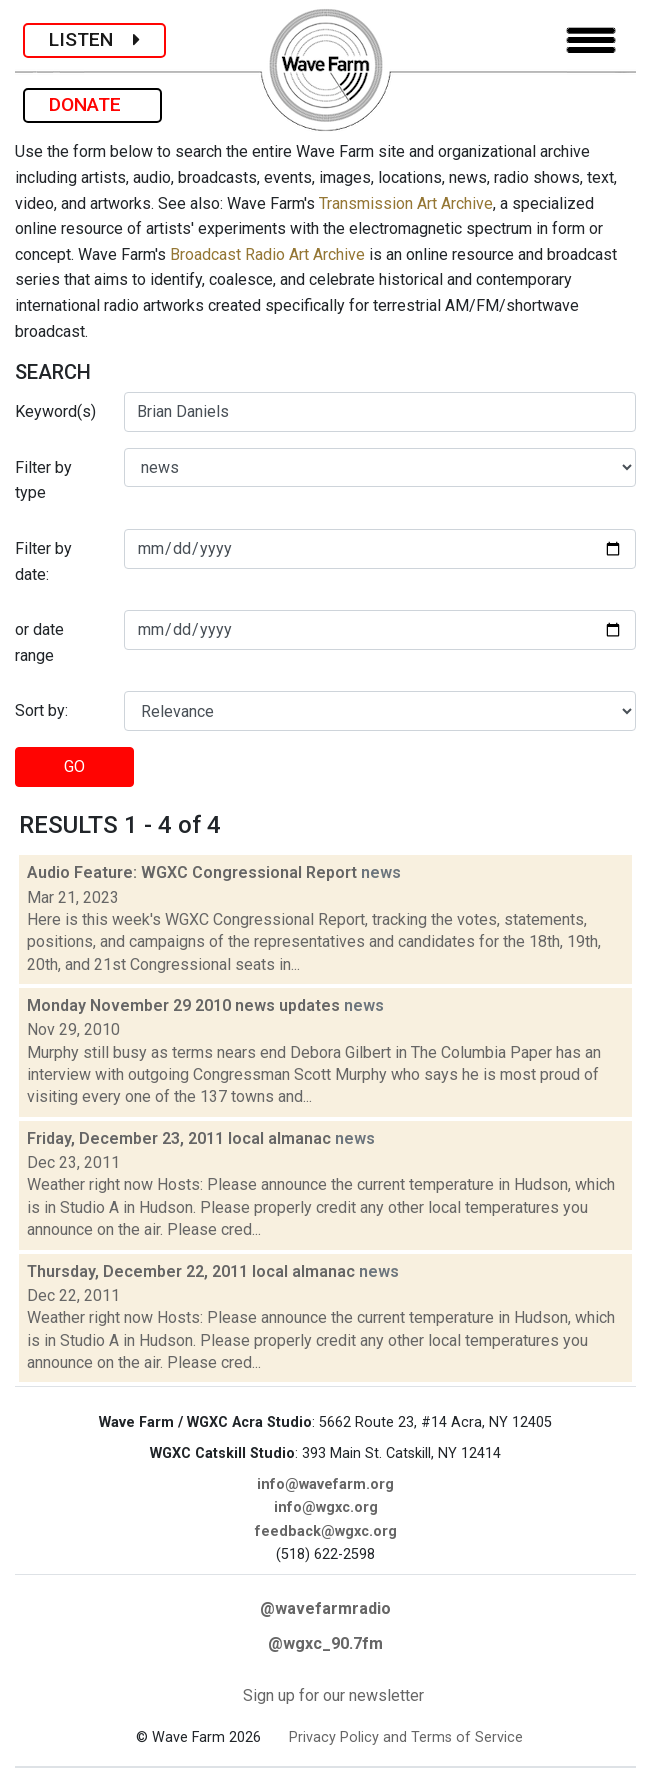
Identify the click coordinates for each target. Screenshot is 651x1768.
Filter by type (43, 480)
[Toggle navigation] (591, 40)
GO (74, 766)
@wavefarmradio (325, 1608)
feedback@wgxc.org (326, 1531)
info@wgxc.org (326, 1507)
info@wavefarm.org (325, 1484)
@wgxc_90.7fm (325, 1643)
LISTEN (94, 39)
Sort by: (41, 710)
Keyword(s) (55, 411)
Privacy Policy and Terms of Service (406, 1737)
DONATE (92, 104)
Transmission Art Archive (406, 203)
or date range (39, 642)
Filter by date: (43, 561)
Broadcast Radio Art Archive (267, 254)
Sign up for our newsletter (333, 1695)
